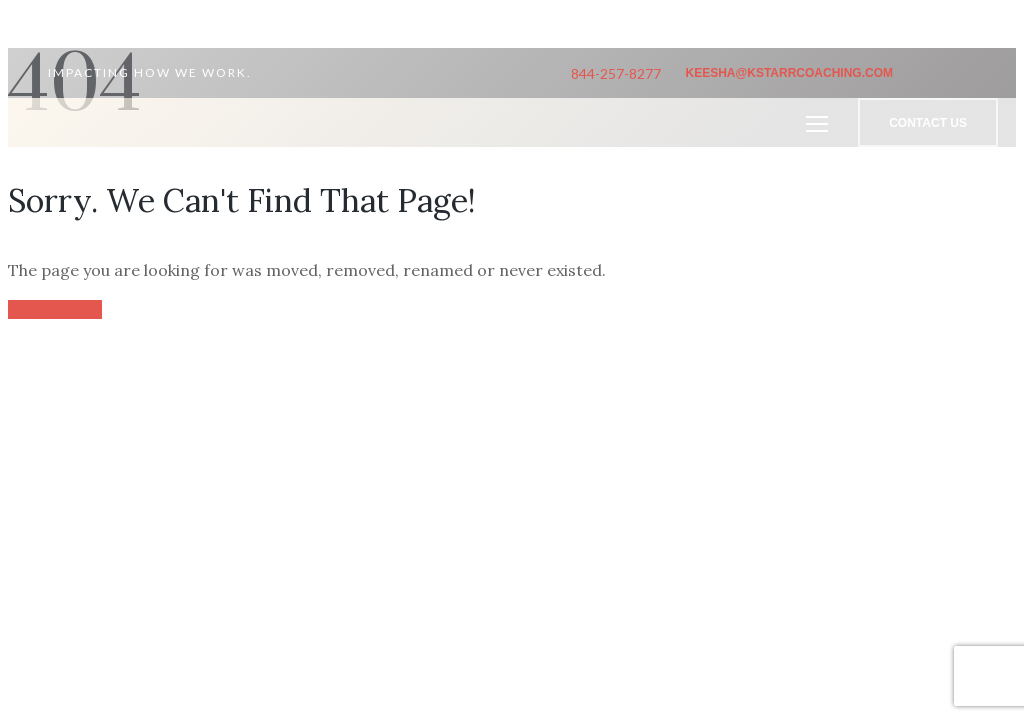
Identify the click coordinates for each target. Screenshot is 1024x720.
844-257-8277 (616, 73)
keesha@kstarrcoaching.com (789, 73)
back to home (55, 309)
